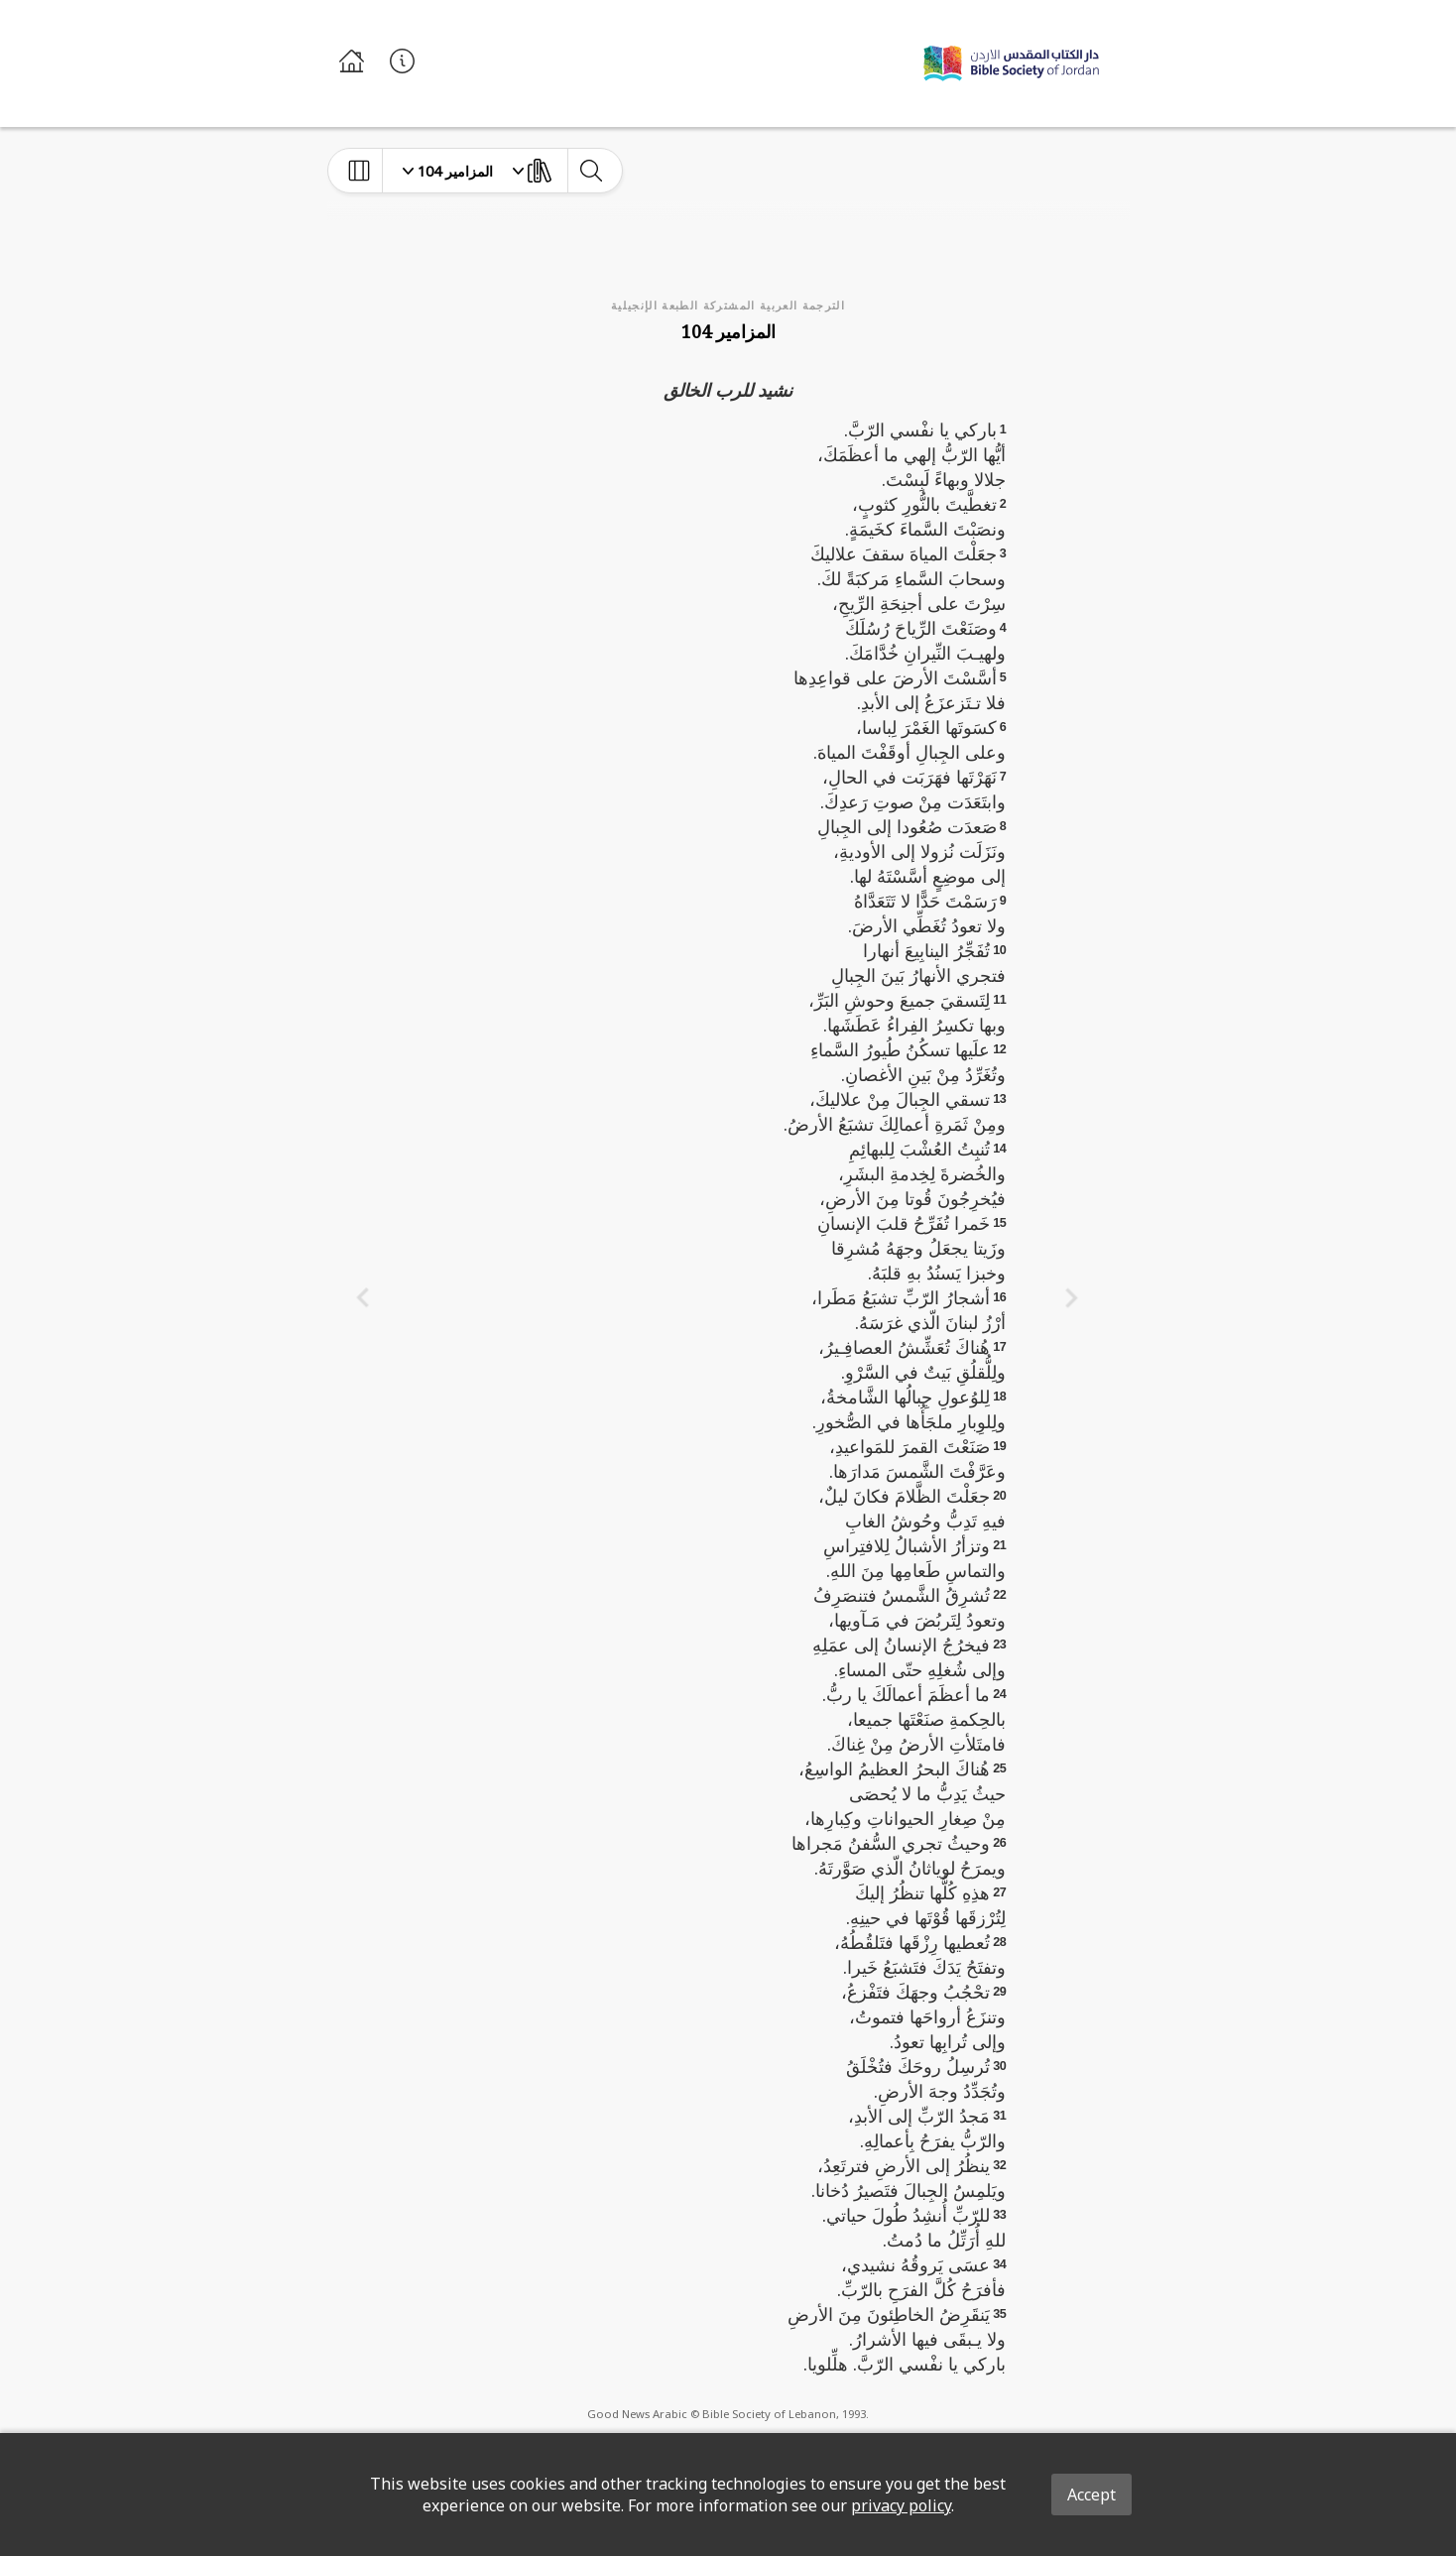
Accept (1091, 2494)
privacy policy (901, 2505)
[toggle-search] (590, 170)
